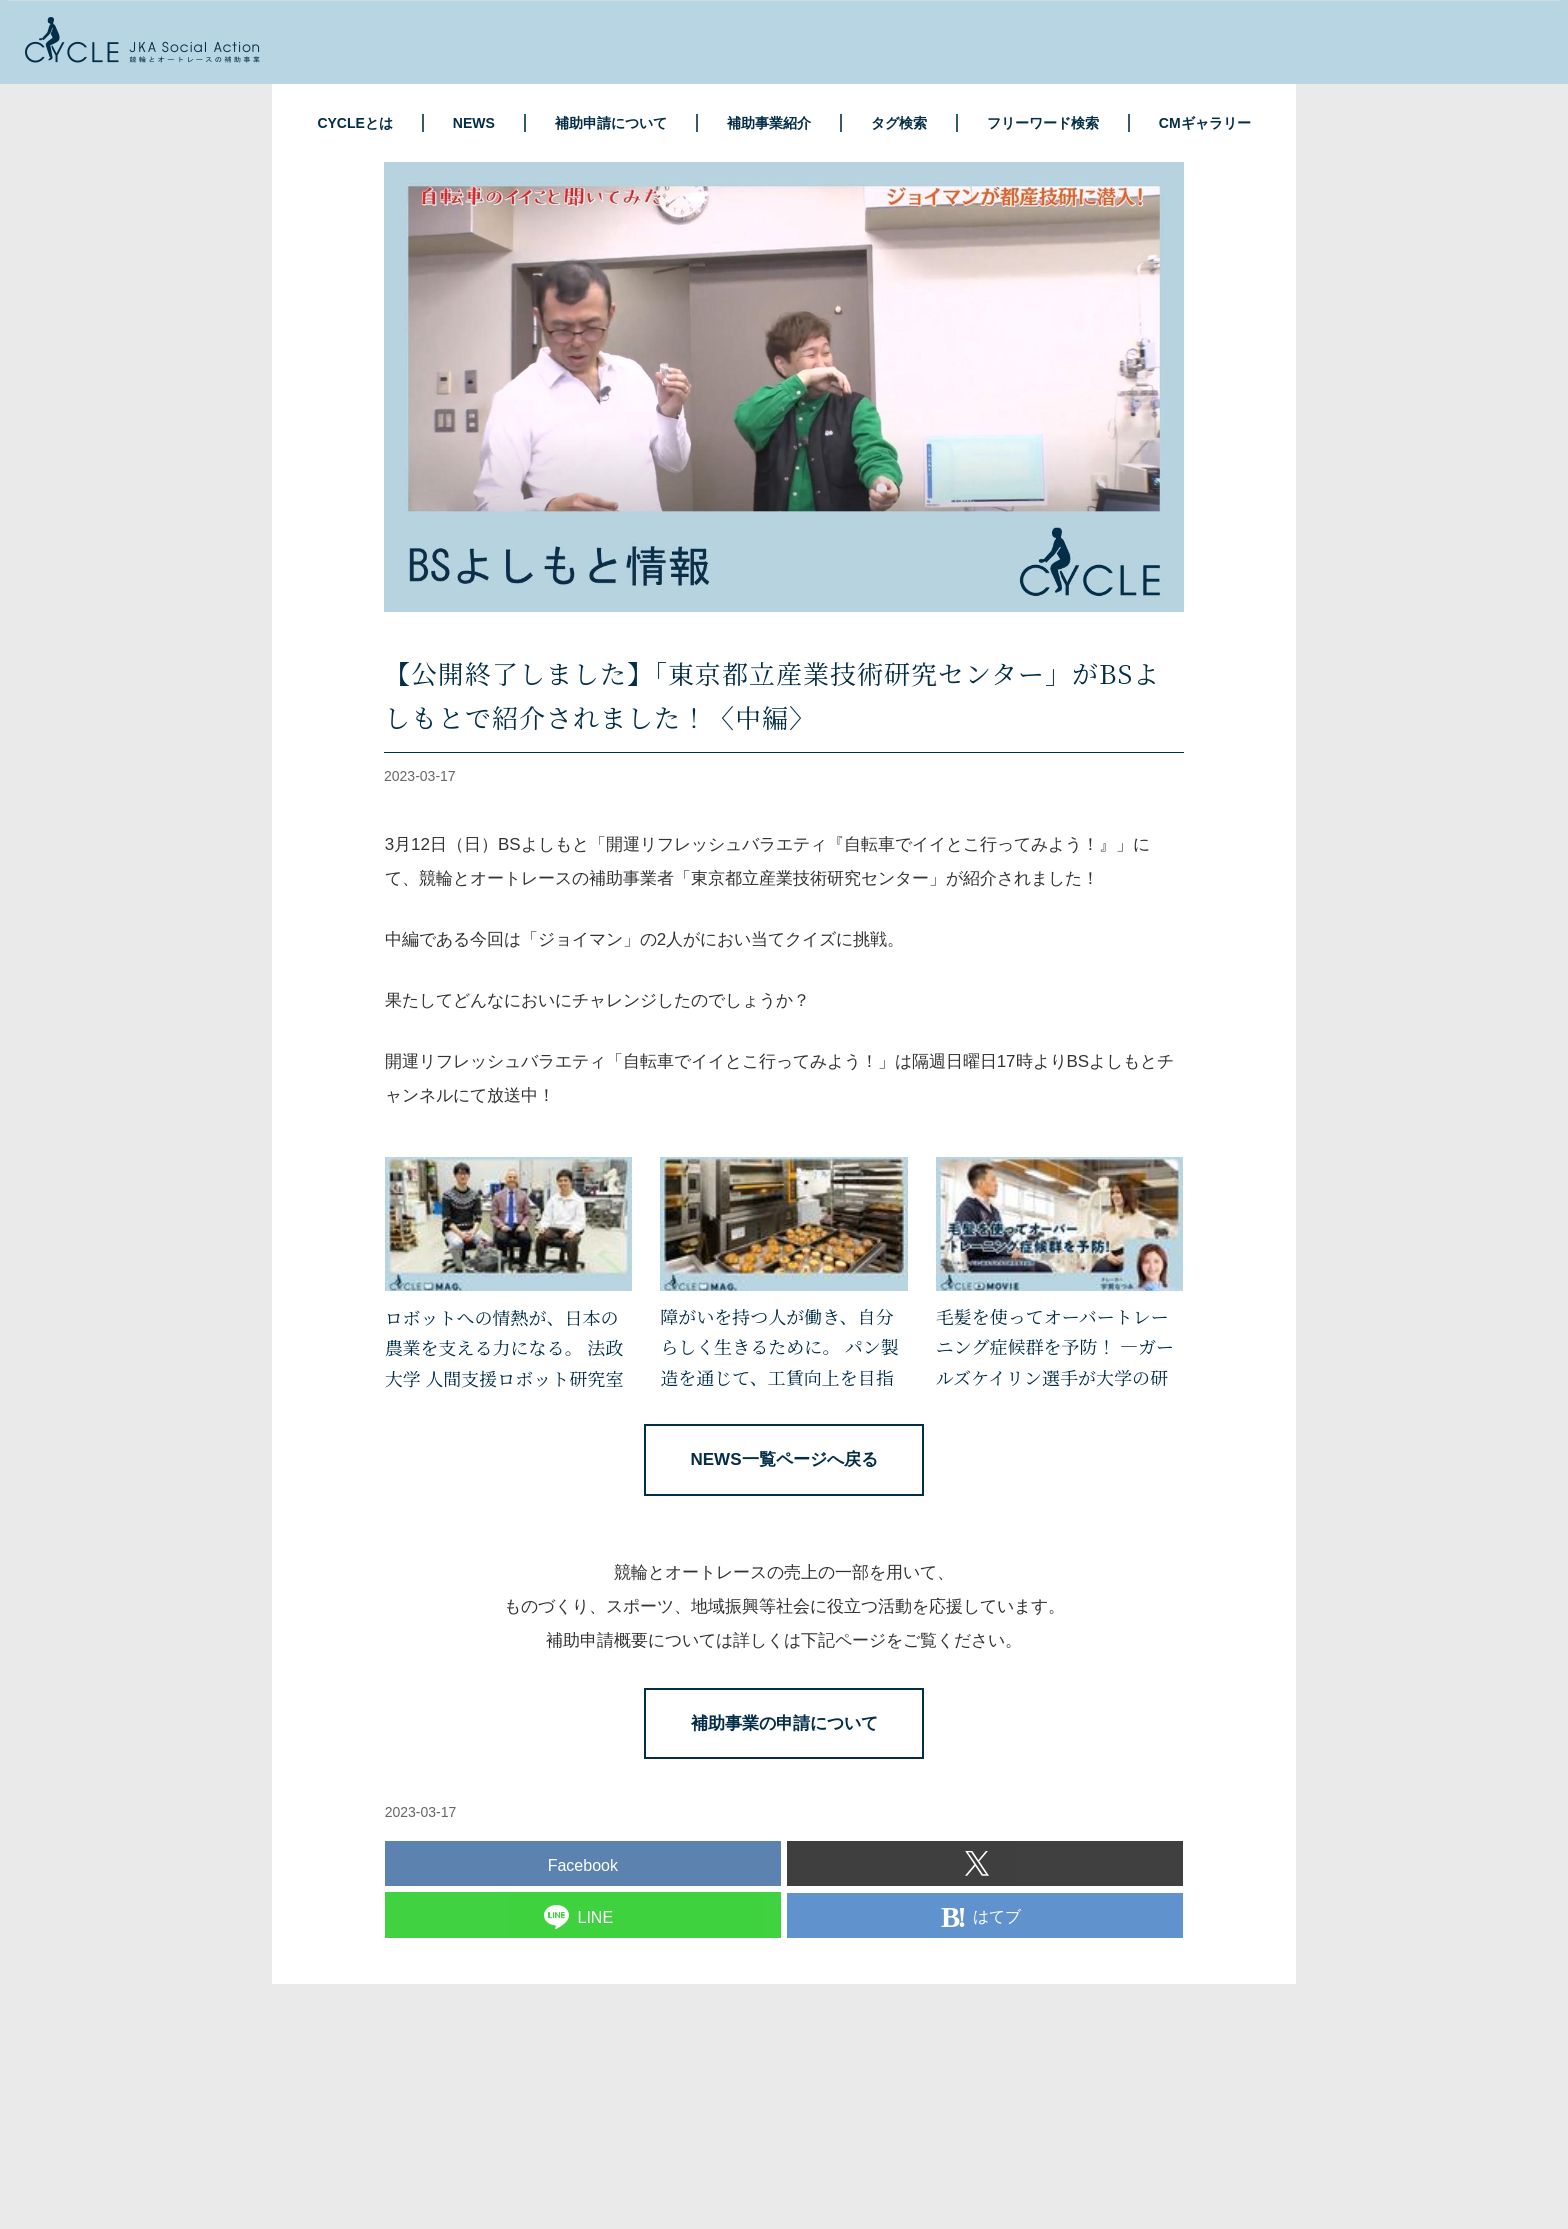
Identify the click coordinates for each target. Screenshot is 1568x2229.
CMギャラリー (1205, 123)
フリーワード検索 (1043, 123)
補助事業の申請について (784, 1723)
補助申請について (611, 123)
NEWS (474, 123)
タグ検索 (899, 123)
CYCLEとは (354, 123)
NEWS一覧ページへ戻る (784, 1459)
